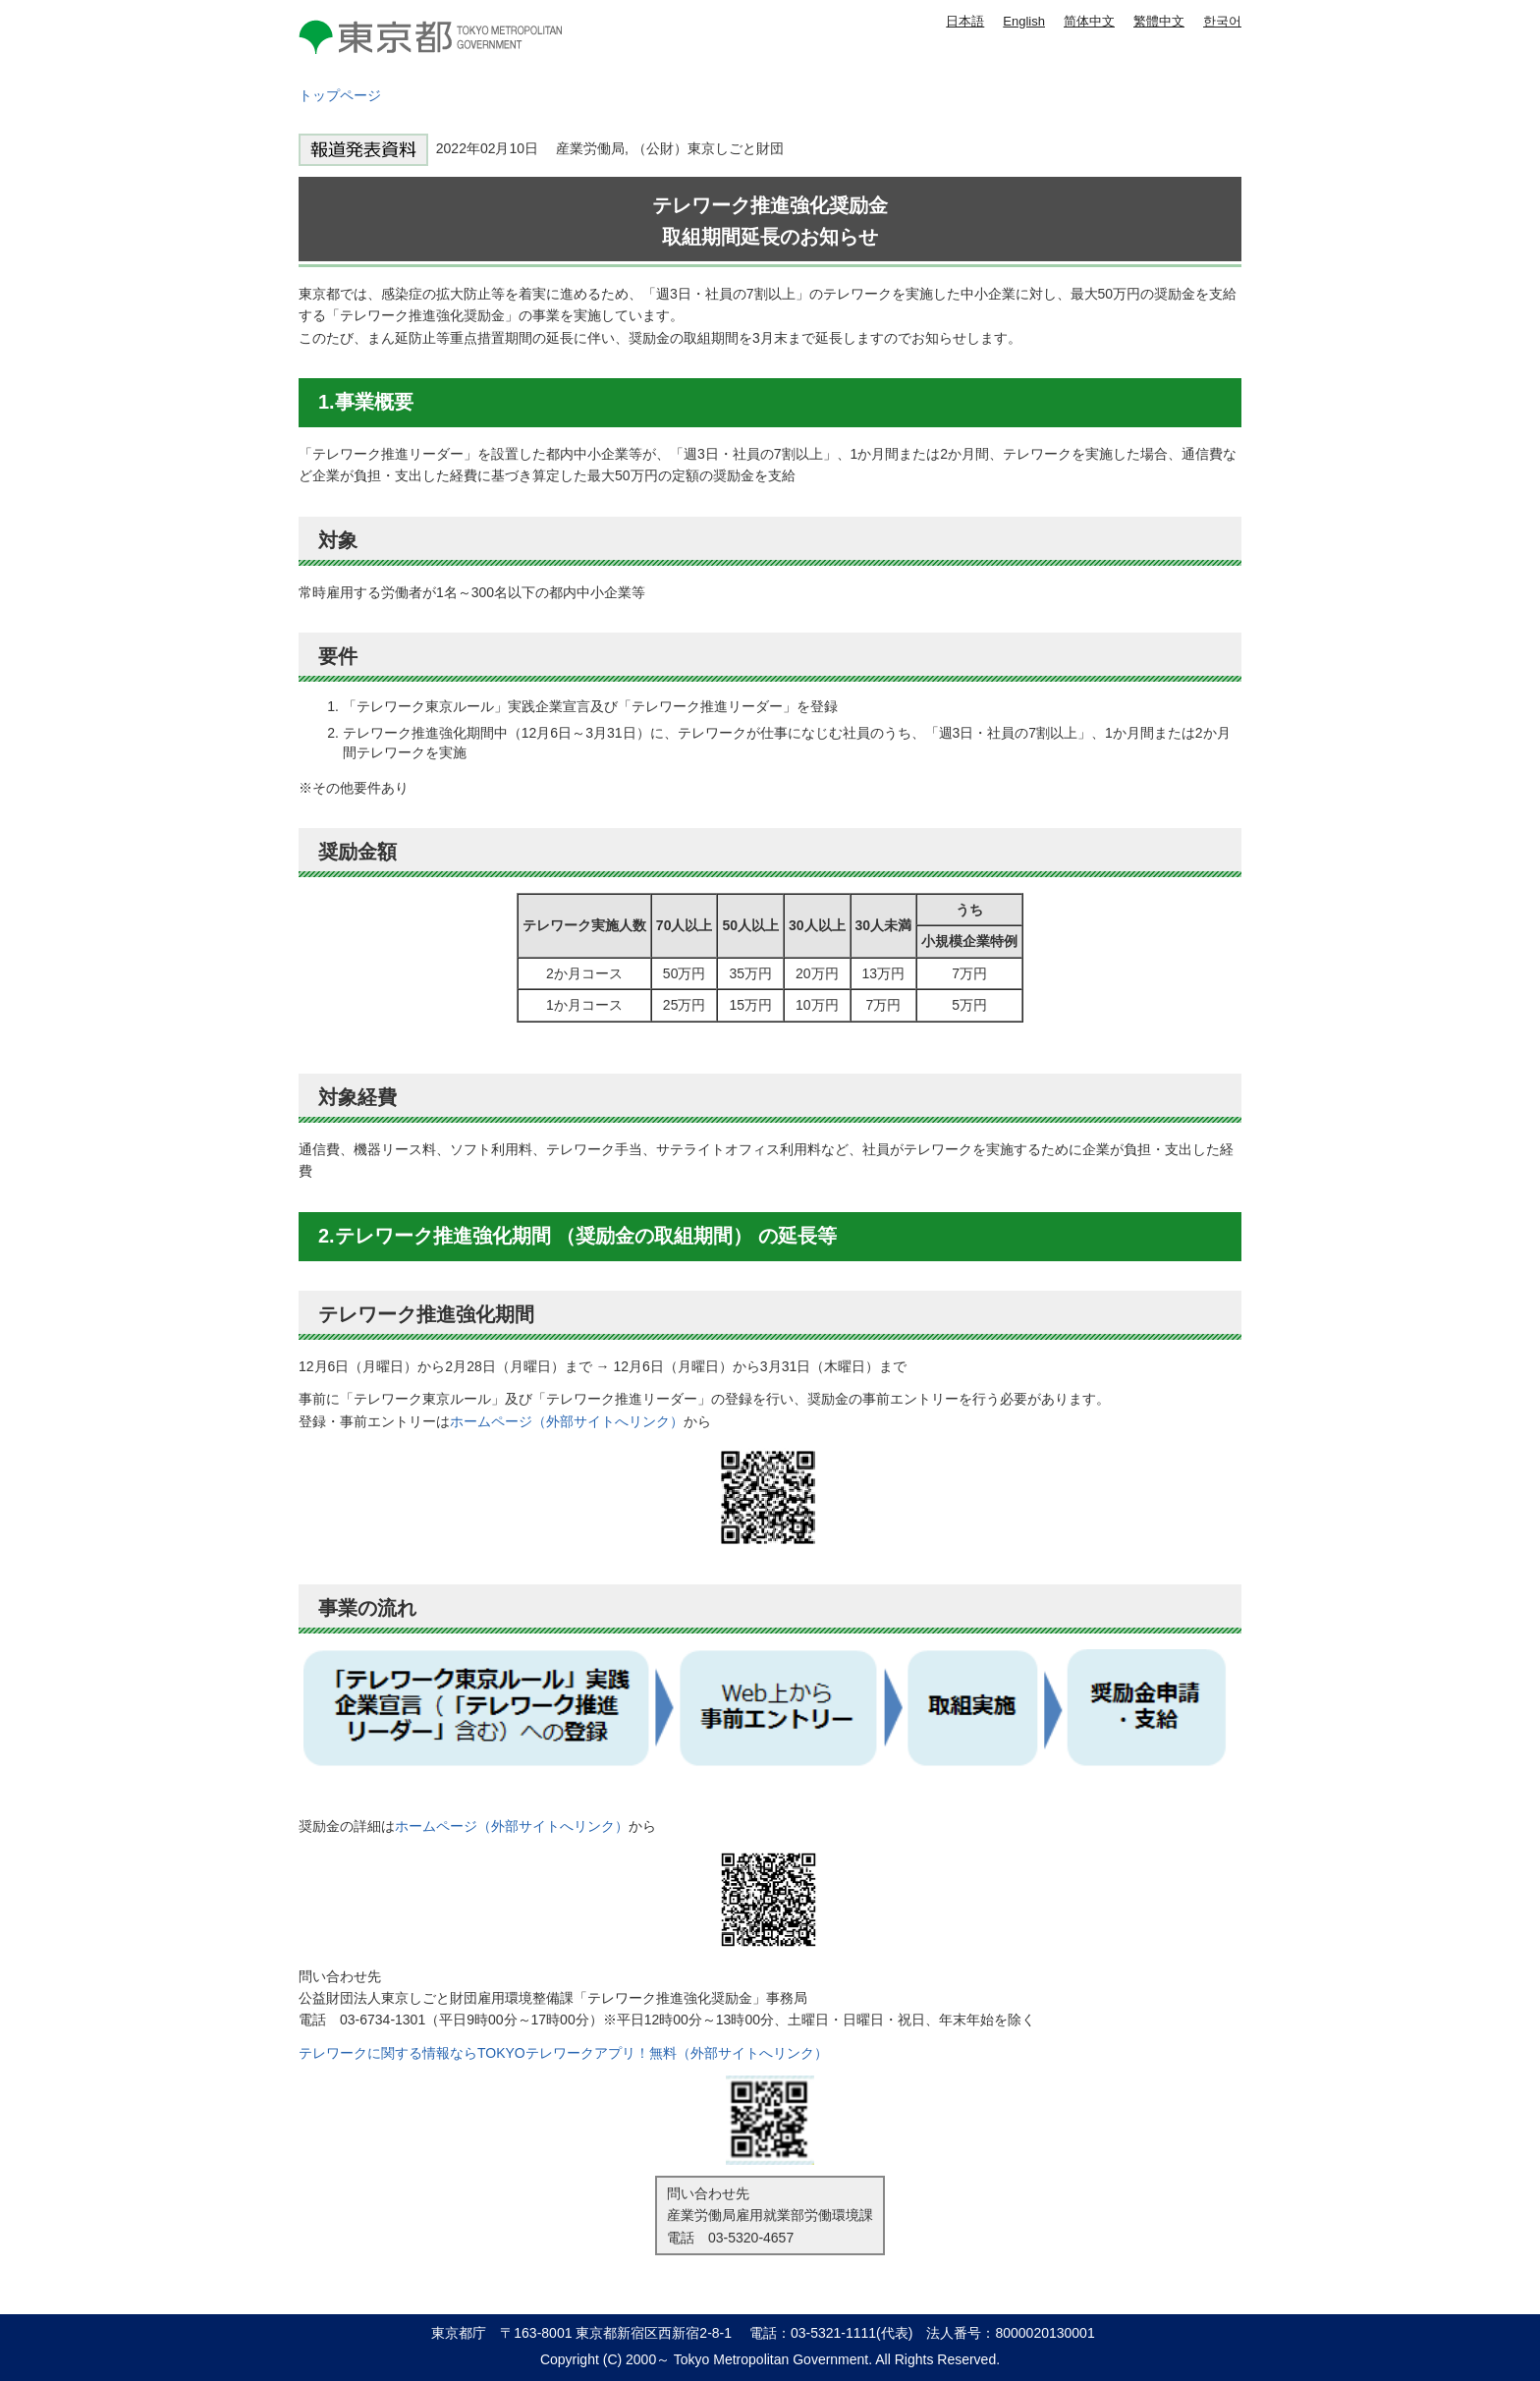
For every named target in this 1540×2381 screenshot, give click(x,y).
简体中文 (1089, 21)
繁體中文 (1158, 21)
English (1024, 21)
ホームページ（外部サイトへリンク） (567, 1421)
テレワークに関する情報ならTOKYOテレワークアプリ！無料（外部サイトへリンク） (563, 2053)
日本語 (965, 21)
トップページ (340, 95)
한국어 (1222, 21)
